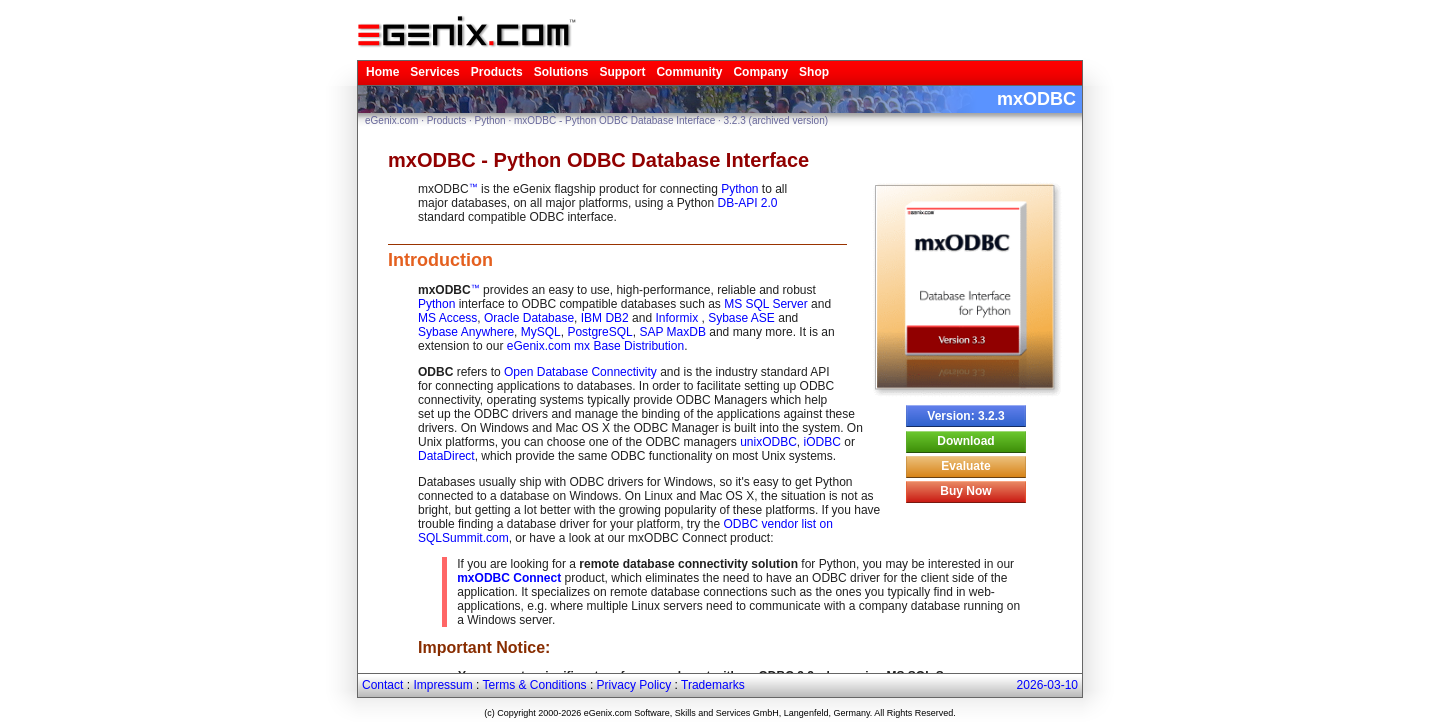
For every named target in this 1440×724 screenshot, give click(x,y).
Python (490, 120)
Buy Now (965, 491)
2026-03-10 (1047, 685)
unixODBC (768, 442)
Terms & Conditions (535, 685)
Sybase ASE (741, 318)
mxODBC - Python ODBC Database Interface (614, 120)
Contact (382, 685)
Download (965, 441)
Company (760, 72)
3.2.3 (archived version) (776, 120)
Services (434, 72)
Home (382, 72)
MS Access (447, 318)
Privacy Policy (634, 685)
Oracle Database (529, 318)
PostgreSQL (599, 332)
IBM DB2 (605, 318)
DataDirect (446, 456)
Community (689, 72)
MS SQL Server (766, 304)
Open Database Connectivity (580, 372)
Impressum (442, 685)
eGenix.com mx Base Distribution (595, 346)
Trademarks (713, 685)
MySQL (541, 332)
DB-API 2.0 (747, 203)
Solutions (561, 72)
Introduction (440, 260)
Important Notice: (484, 647)
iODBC (822, 442)
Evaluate (965, 466)
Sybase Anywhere (466, 332)
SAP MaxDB (672, 332)
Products (497, 72)
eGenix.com (391, 120)
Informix (678, 318)
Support (622, 72)
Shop (814, 72)
